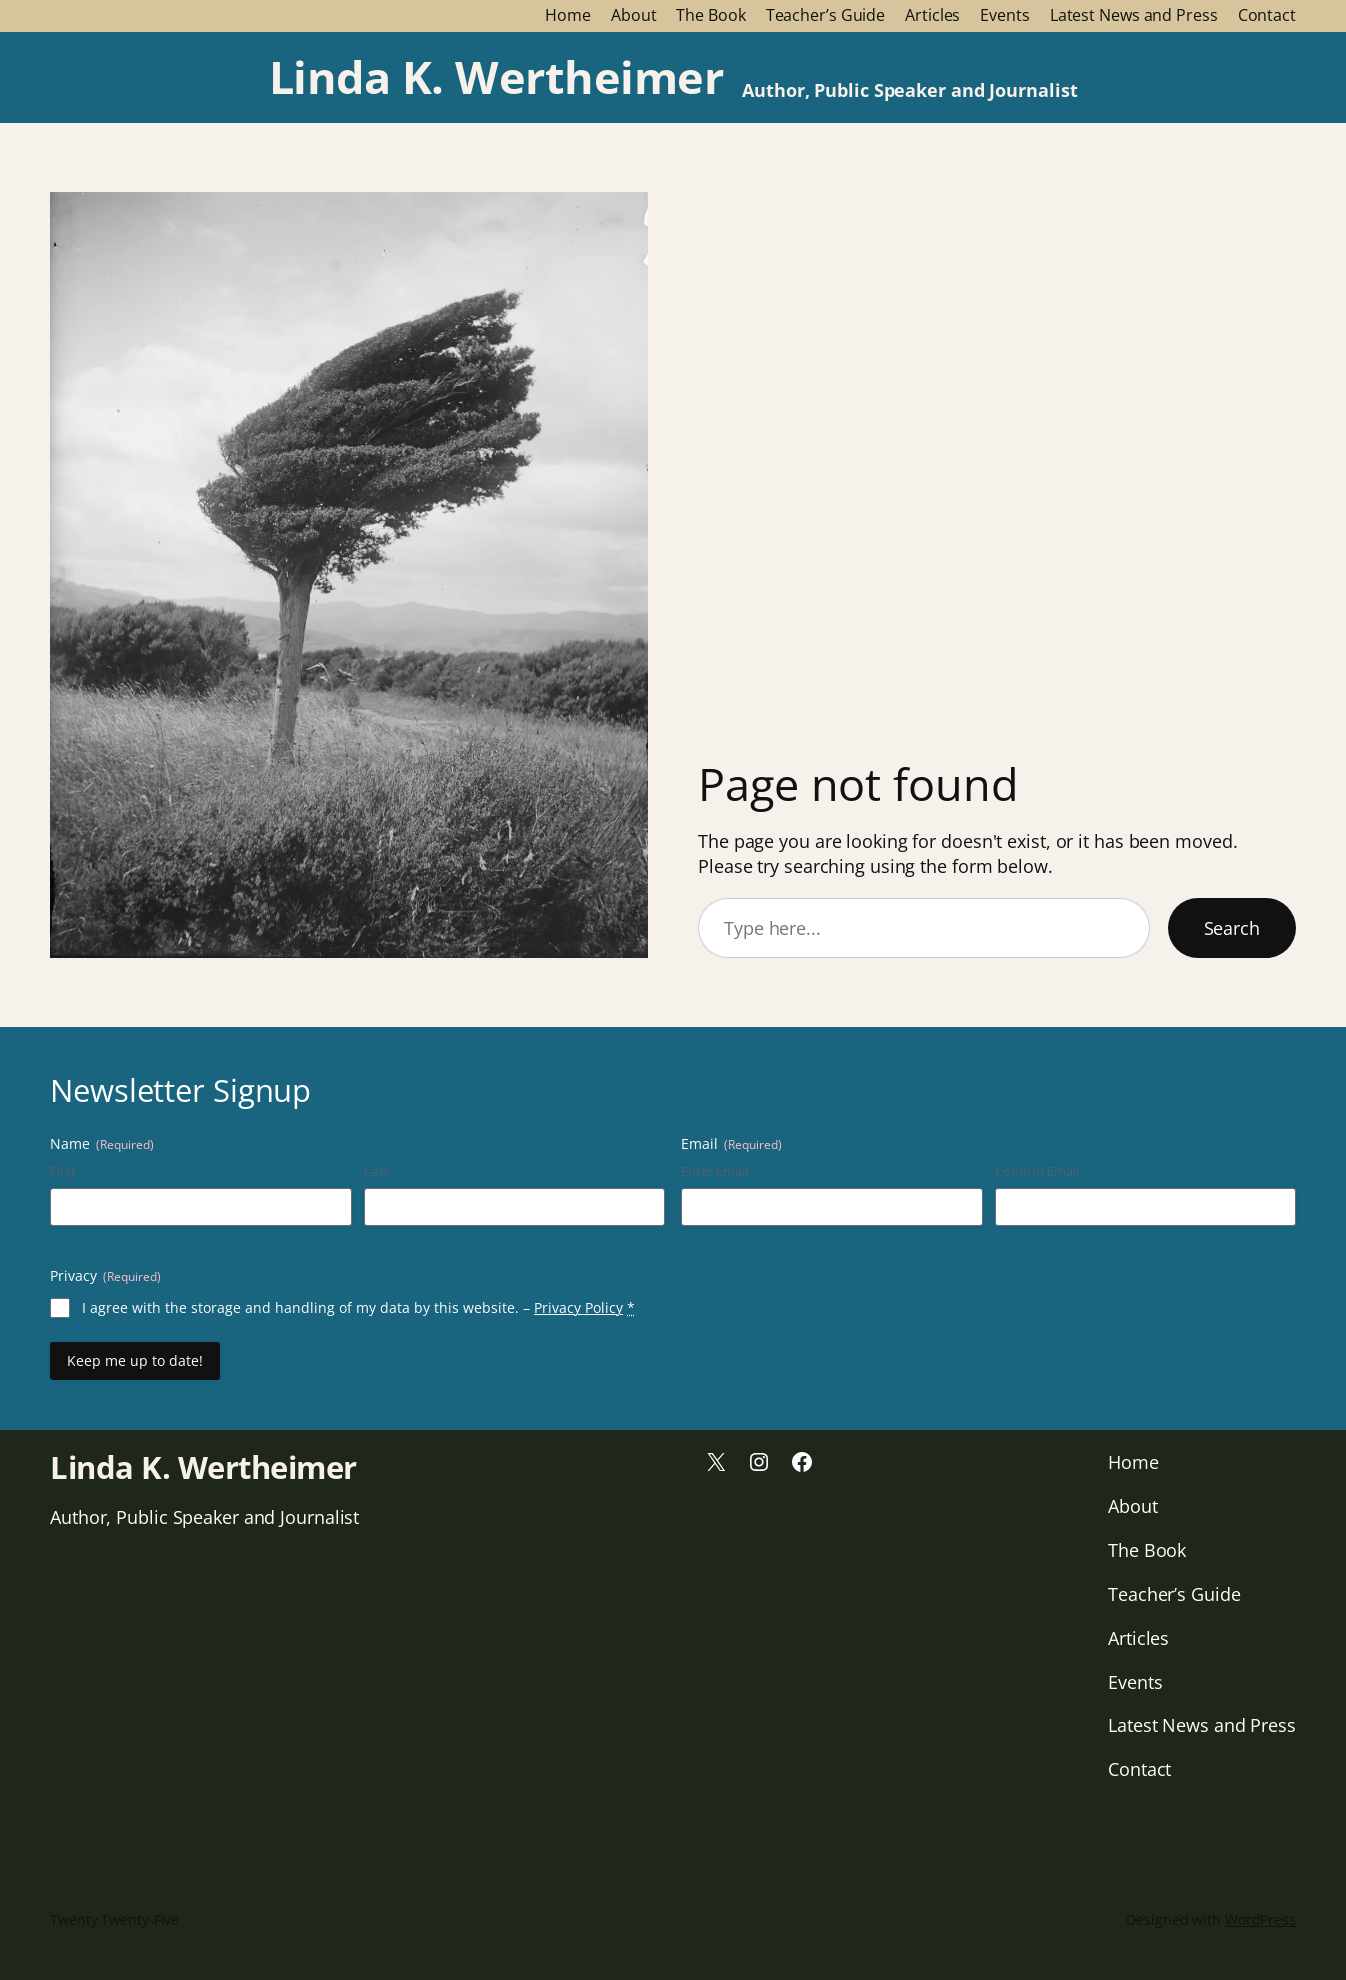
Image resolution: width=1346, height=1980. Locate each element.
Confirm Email (1037, 1171)
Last (376, 1171)
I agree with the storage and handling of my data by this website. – (358, 1307)
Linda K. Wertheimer (496, 76)
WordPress (1260, 1919)
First (63, 1171)
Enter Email (714, 1171)
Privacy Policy (578, 1307)
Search (1232, 928)
